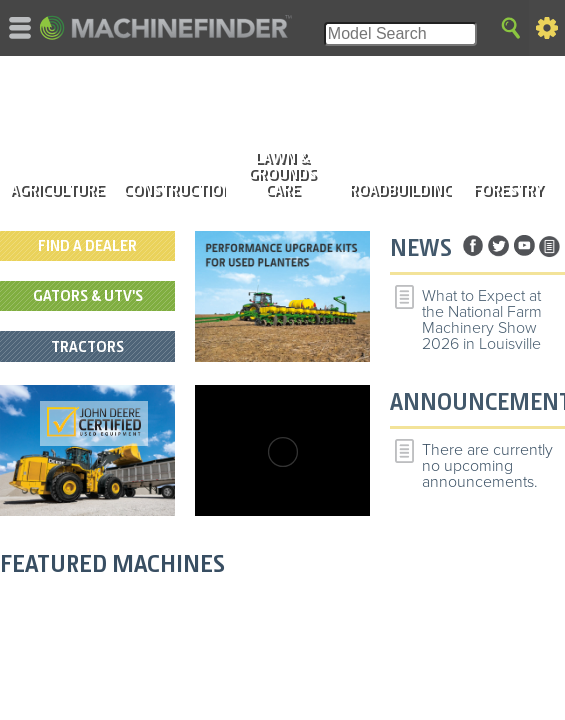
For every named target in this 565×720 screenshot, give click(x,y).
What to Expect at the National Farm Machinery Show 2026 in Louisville (482, 320)
